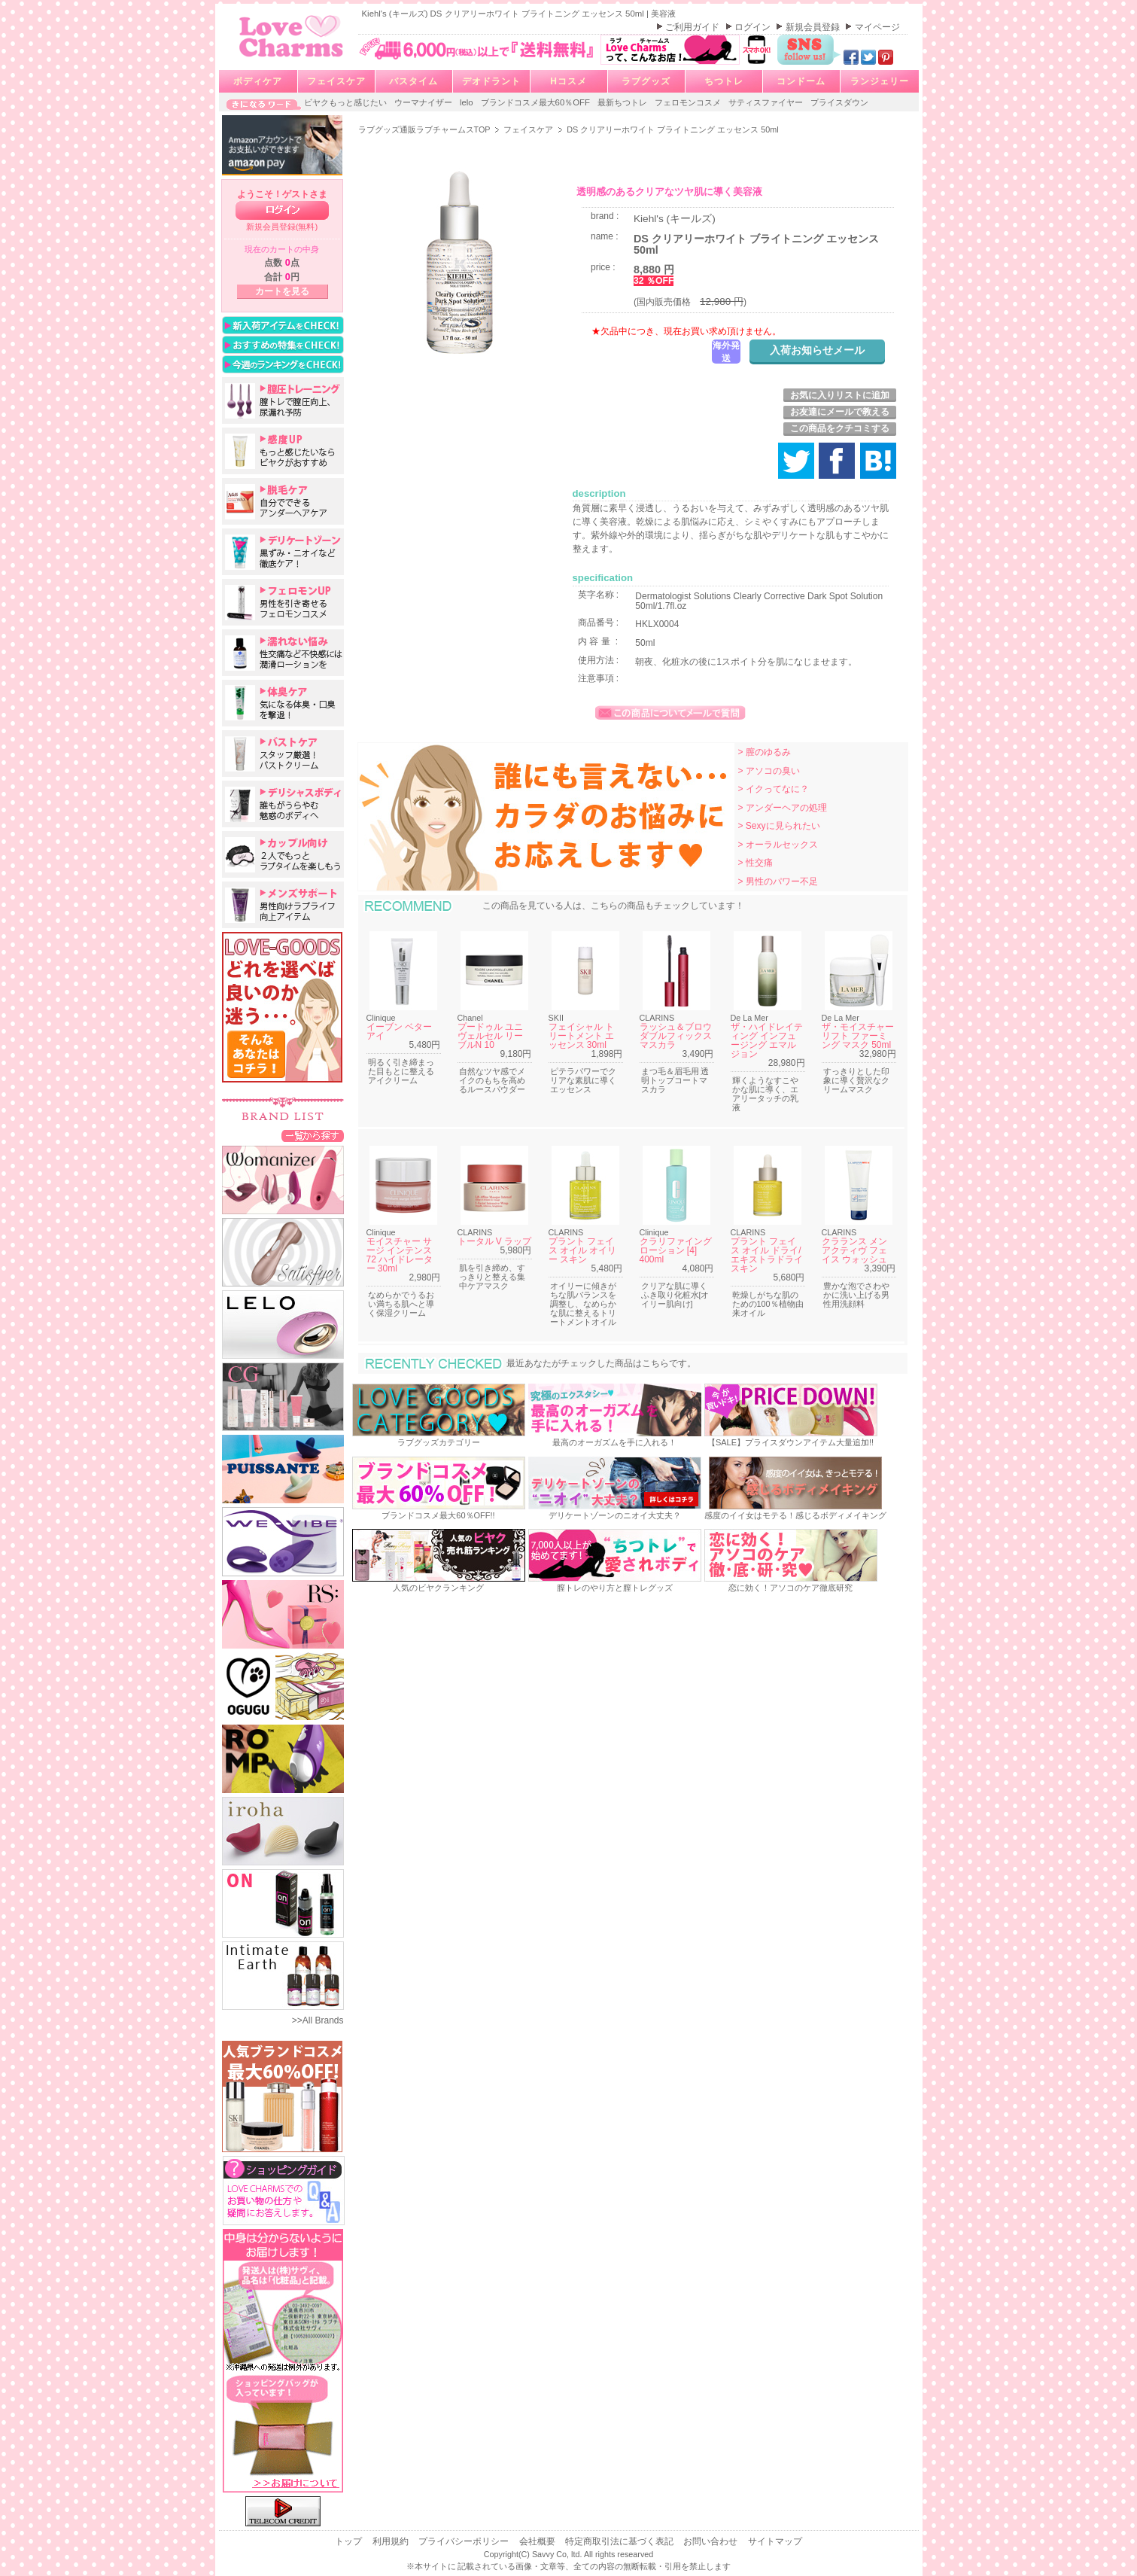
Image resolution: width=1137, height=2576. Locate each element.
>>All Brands (318, 2020)
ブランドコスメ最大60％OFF (537, 102)
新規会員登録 (814, 27)
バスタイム (413, 81)
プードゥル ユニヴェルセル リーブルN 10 (490, 1036)
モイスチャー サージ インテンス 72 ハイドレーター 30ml (399, 1255)
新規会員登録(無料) (282, 226)
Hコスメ (568, 81)
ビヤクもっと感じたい (346, 102)
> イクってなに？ (773, 789)
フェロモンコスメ (689, 102)
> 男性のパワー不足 (778, 881)
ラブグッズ (646, 81)
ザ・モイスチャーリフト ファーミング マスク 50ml (858, 1036)
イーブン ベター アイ (399, 1031)
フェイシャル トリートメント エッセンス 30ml (581, 1036)
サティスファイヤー (766, 102)
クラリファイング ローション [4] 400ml (676, 1250)
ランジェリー (879, 81)
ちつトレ (723, 81)
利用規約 (391, 2541)
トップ (349, 2541)
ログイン (753, 27)
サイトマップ (775, 2541)
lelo (468, 102)
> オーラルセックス (778, 844)
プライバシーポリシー (464, 2541)
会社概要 (538, 2541)
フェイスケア (336, 81)
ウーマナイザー (424, 102)
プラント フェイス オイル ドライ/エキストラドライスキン (767, 1255)
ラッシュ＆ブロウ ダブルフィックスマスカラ (676, 1036)
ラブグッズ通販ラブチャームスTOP (425, 129)
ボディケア (257, 81)
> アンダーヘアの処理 (782, 807)
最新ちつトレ (623, 102)
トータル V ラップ (495, 1241)
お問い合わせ (711, 2541)
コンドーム (801, 81)
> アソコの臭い (769, 771)
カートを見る (282, 291)
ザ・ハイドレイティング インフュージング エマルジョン (767, 1040)
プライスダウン (839, 102)
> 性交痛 (755, 862)
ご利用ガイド (693, 27)
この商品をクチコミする (839, 428)
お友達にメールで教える (839, 411)
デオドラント (491, 81)
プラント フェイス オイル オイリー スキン (583, 1250)
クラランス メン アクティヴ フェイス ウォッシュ (854, 1250)
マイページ (877, 27)
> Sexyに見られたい (779, 826)
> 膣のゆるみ (764, 752)
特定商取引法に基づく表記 (620, 2541)
